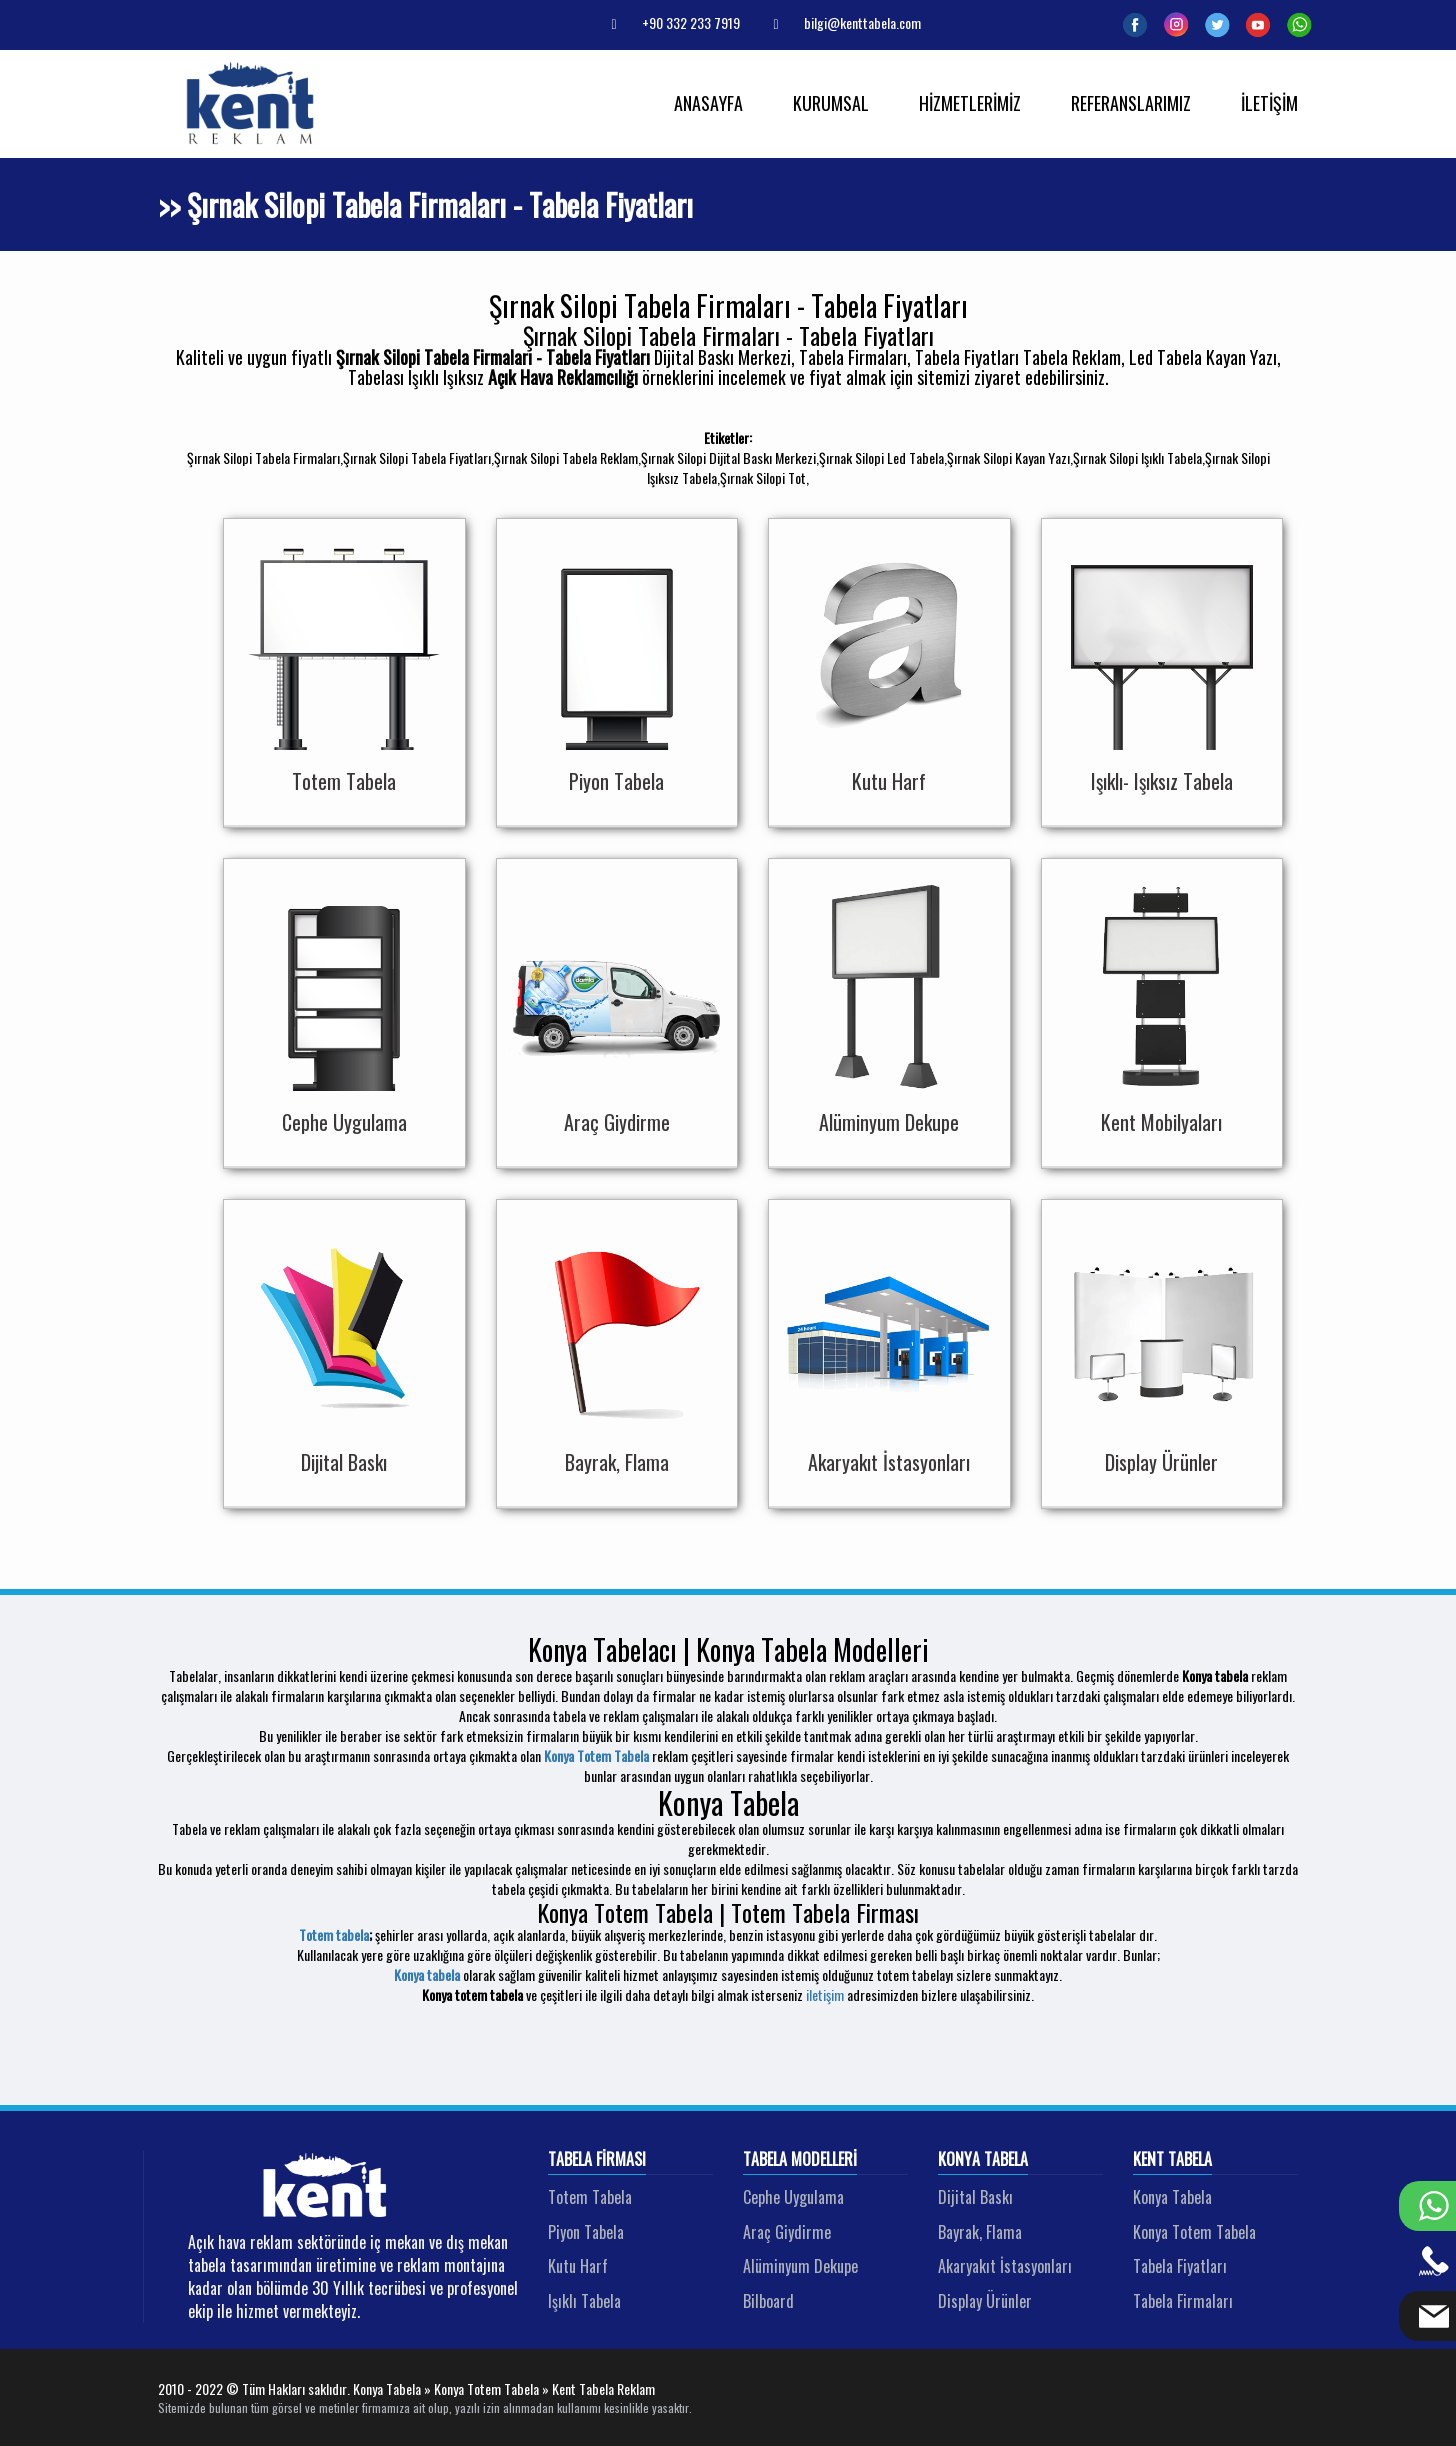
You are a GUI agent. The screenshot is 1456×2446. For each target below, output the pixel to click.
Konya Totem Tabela (596, 1755)
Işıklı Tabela (584, 2301)
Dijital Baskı (975, 2197)
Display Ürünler (985, 2301)
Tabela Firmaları (1183, 2301)
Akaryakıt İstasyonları (1005, 2266)
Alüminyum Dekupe (800, 2266)
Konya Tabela (983, 2160)
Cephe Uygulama (793, 2197)
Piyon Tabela (586, 2232)
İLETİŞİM (1269, 103)
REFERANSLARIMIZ (1131, 103)
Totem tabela (334, 1934)
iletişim (825, 1994)
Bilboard (768, 2301)
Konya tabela (427, 1974)
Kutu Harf (578, 2266)
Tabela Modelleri (800, 2160)
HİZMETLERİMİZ (970, 103)
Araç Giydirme (787, 2232)
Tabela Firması (597, 2160)
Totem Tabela (590, 2197)
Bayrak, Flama (980, 2232)
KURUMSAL (831, 103)
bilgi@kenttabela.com (839, 22)
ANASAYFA (708, 103)
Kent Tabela (1172, 2160)
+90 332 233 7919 (668, 22)
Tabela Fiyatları (1180, 2266)
